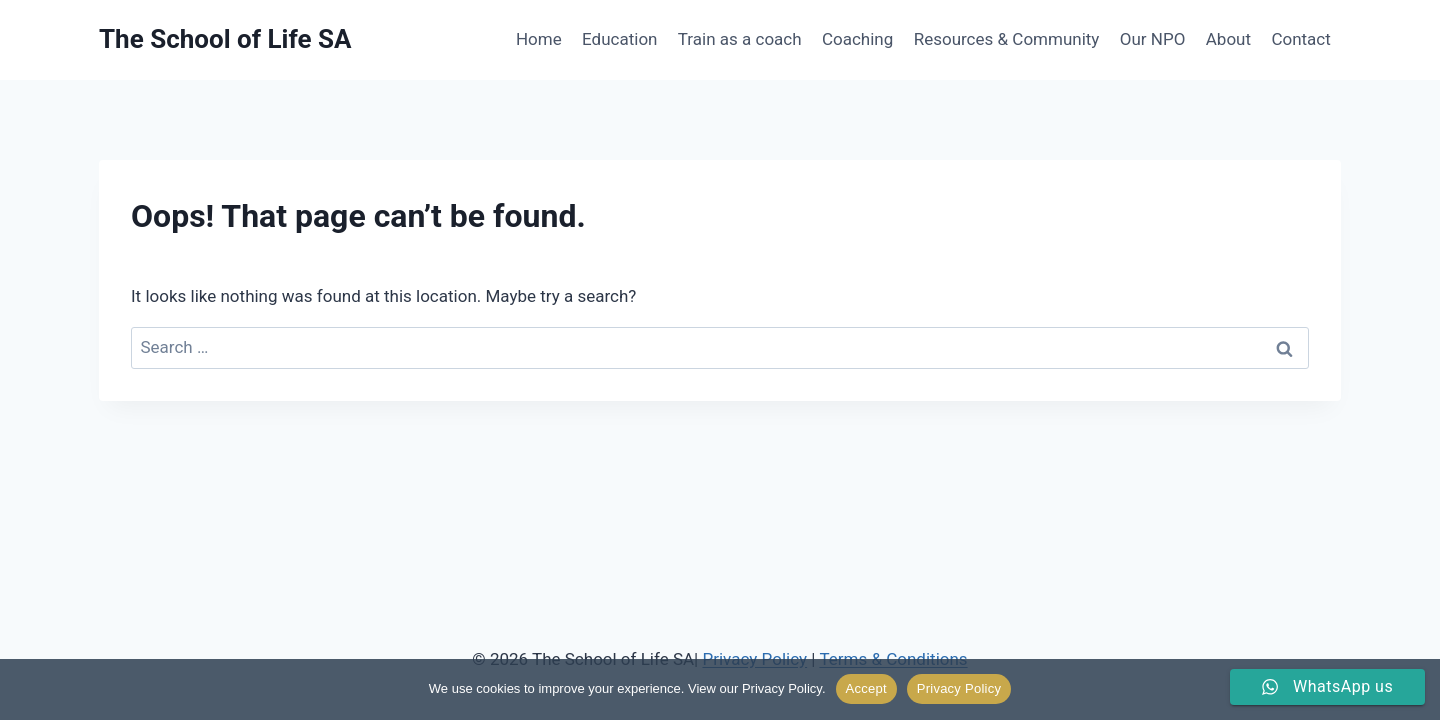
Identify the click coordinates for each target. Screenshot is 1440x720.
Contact (1300, 39)
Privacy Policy (959, 688)
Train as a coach (740, 39)
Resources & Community (1007, 39)
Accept (866, 688)
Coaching (857, 39)
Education (619, 39)
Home (539, 39)
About (1228, 39)
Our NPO (1153, 39)
